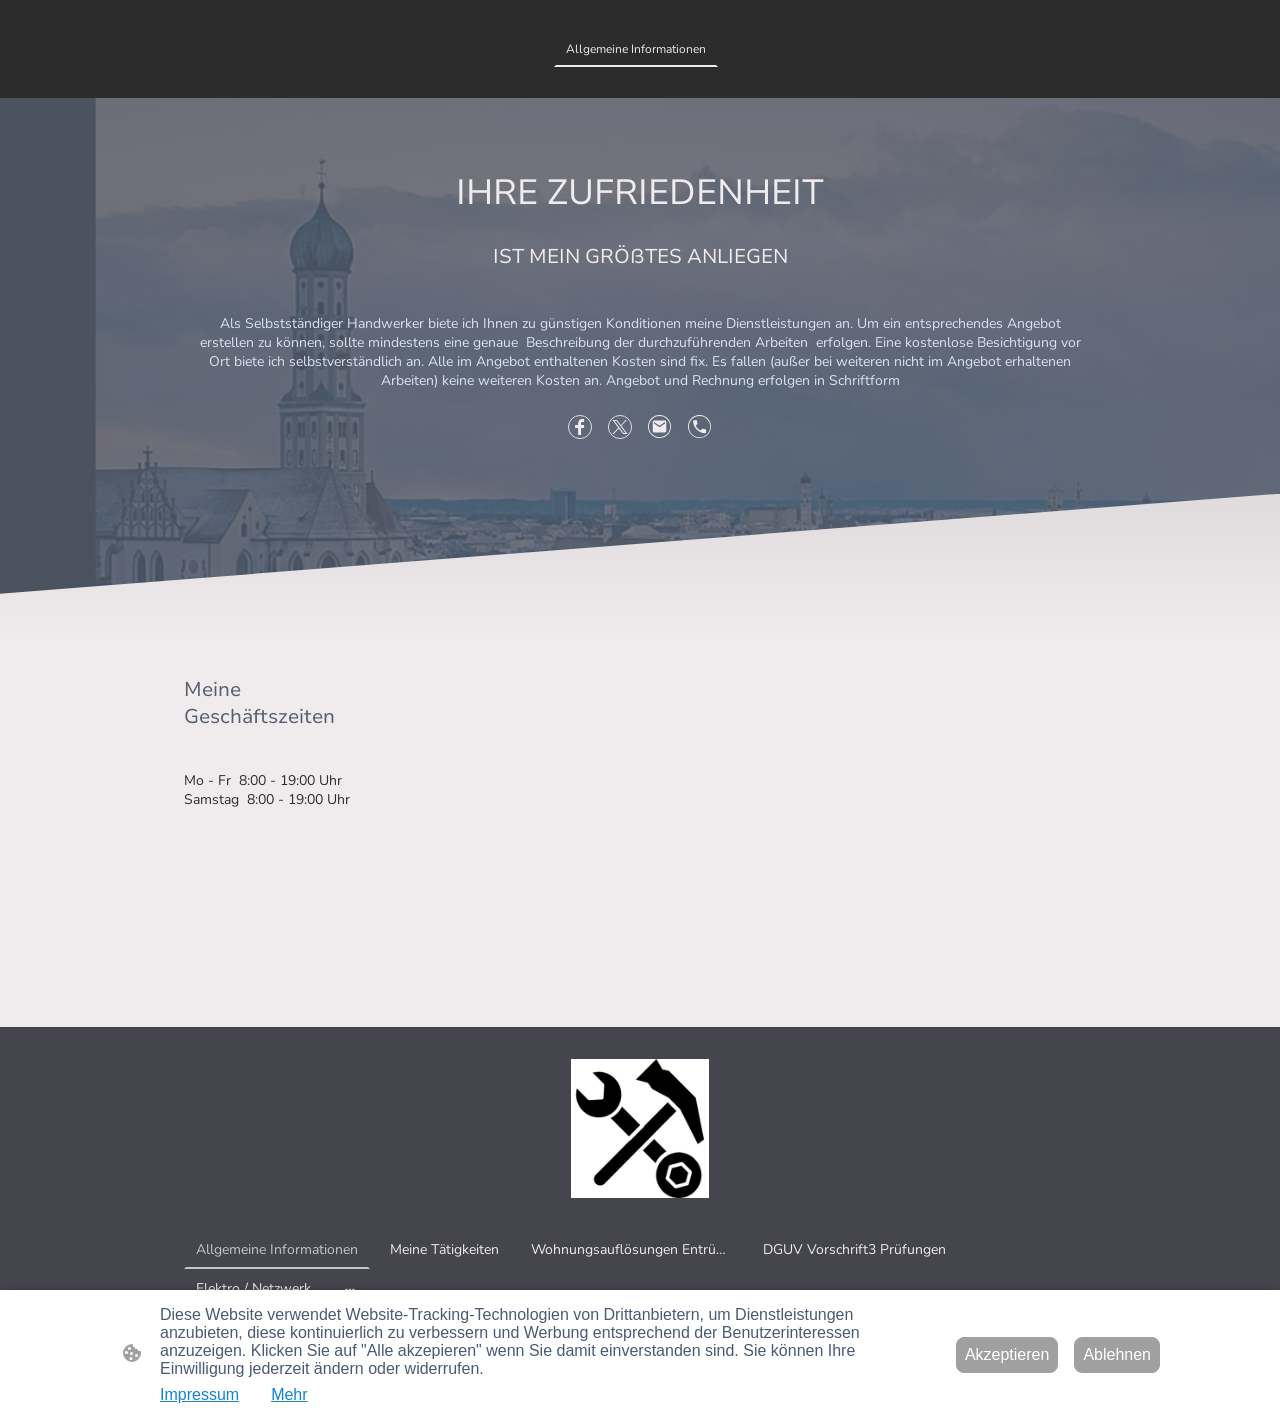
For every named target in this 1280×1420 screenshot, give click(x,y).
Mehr (289, 1394)
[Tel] (700, 427)
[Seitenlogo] (640, 1128)
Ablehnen (1117, 1354)
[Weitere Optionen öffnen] (350, 1288)
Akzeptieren (1007, 1354)
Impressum (199, 1394)
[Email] (660, 427)
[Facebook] (580, 427)
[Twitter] (620, 427)
